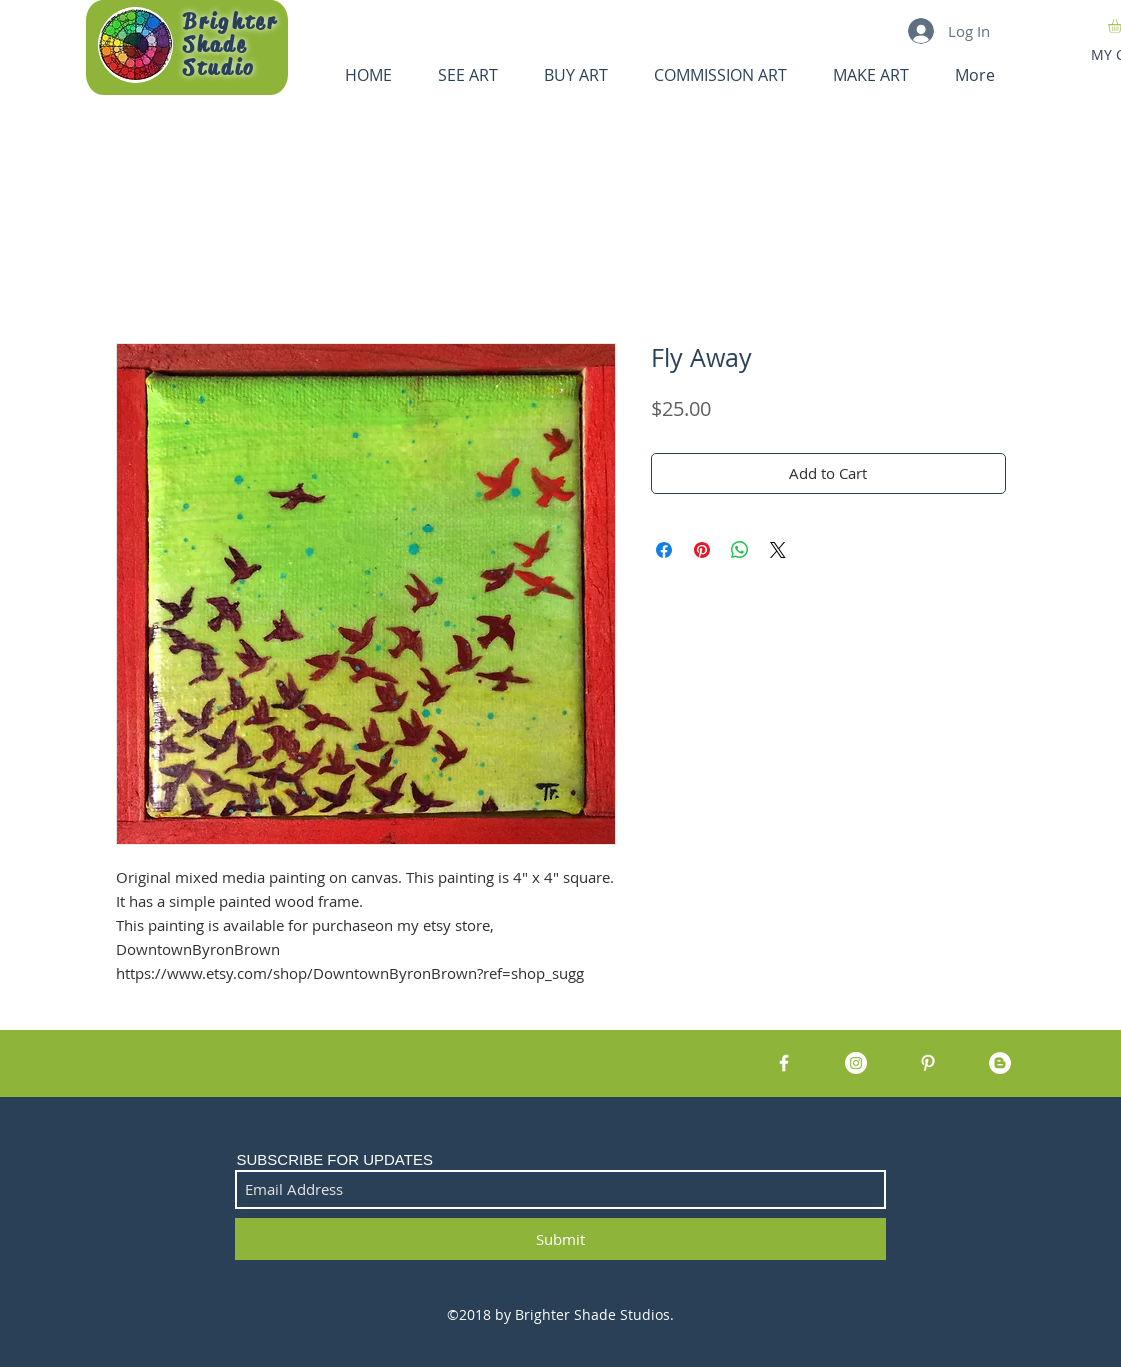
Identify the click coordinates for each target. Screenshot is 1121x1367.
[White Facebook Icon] (784, 1063)
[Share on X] (778, 550)
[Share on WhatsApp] (740, 550)
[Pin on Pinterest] (702, 550)
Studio (219, 68)
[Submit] (560, 1239)
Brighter (230, 22)
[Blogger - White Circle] (1000, 1063)
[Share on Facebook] (664, 550)
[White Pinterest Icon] (928, 1063)
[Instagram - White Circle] (856, 1063)
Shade (215, 45)
